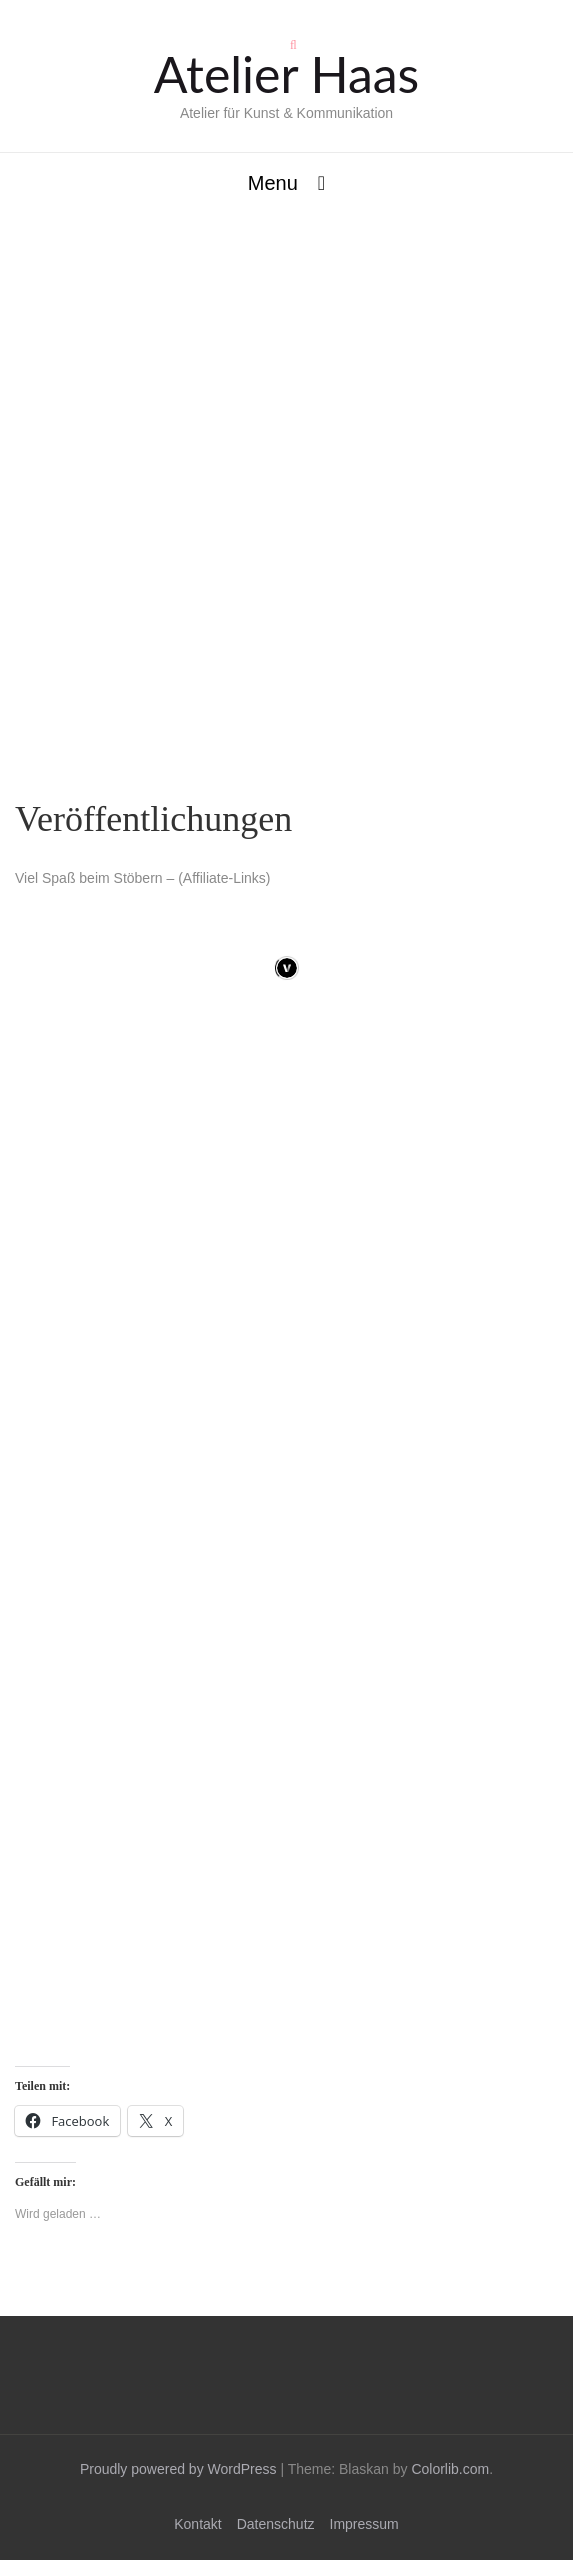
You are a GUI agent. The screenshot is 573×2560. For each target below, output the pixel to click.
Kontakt (197, 2524)
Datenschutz (276, 2524)
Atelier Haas (286, 74)
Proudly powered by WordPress (178, 2469)
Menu (273, 183)
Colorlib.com (450, 2469)
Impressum (364, 2524)
